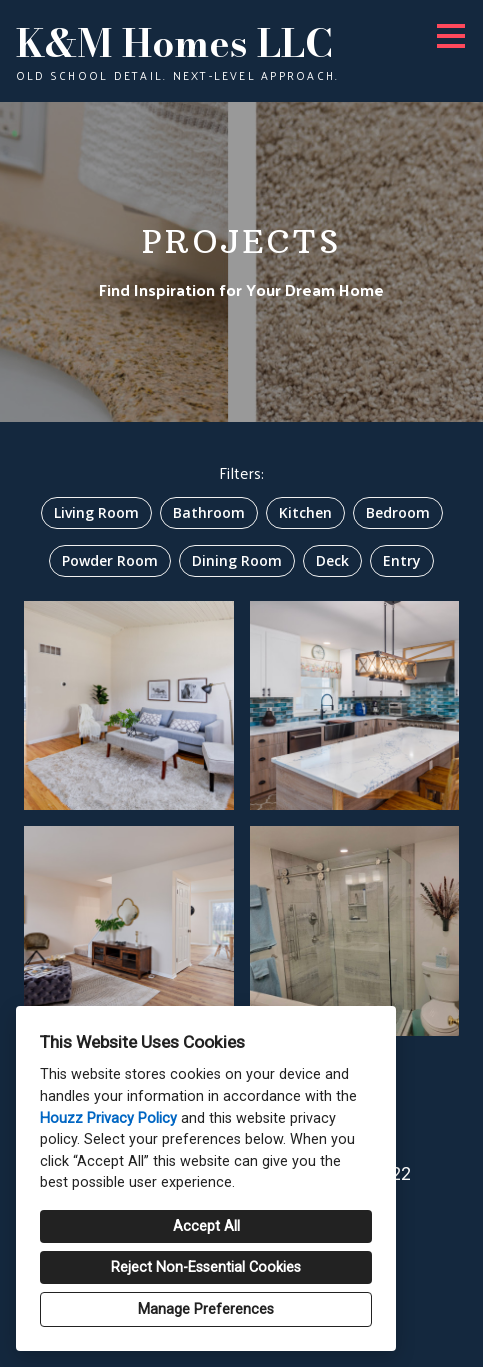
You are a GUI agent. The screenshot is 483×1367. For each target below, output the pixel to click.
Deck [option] (332, 560)
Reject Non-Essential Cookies (206, 1267)
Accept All (206, 1226)
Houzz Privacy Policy (108, 1118)
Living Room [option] (96, 512)
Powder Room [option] (110, 560)
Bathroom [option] (209, 512)
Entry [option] (402, 560)
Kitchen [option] (305, 512)
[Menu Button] (451, 36)
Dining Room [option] (237, 560)
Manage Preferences (206, 1309)
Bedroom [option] (398, 512)
